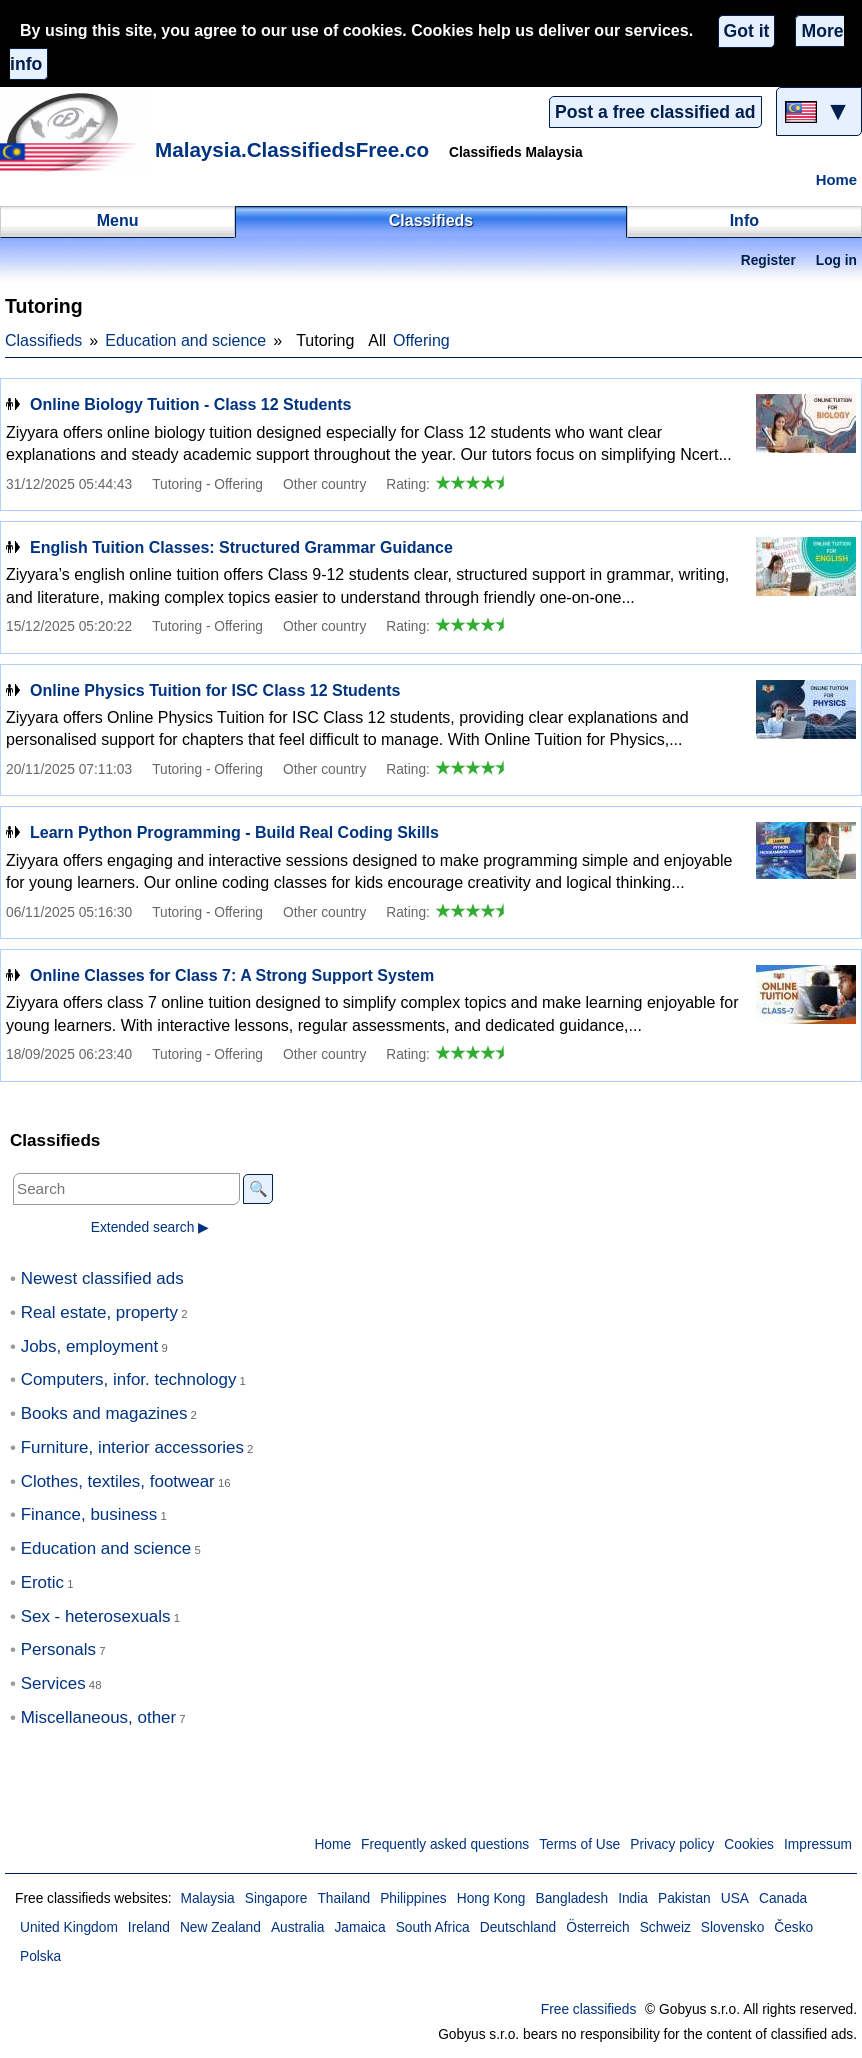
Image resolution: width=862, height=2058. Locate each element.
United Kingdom (69, 1927)
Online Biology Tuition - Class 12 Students (191, 404)
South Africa (433, 1927)
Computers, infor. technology (129, 1379)
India (633, 1898)
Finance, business (89, 1514)
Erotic (42, 1582)
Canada (783, 1898)
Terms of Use (579, 1844)
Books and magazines (104, 1413)
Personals (58, 1649)
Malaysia (207, 1898)
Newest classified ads (102, 1278)
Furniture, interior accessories (132, 1447)
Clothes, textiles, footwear (118, 1481)
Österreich (597, 1927)
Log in (836, 260)
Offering (421, 340)
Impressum (818, 1844)
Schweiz (665, 1927)
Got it (747, 31)
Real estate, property (99, 1312)
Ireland (149, 1927)
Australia (298, 1927)
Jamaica (359, 1927)
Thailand (343, 1898)
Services (53, 1683)
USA (735, 1898)
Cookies (749, 1844)
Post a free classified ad (655, 112)
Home (836, 180)
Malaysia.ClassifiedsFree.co (292, 149)
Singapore (276, 1898)
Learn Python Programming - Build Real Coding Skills (234, 832)
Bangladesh (572, 1898)
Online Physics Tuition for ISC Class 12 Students (215, 690)
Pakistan (684, 1898)
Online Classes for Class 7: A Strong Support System (232, 975)
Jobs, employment (90, 1346)
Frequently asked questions (445, 1844)
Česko (793, 1927)
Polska (40, 1956)
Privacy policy (672, 1844)
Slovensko (732, 1927)
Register (768, 260)
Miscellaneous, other (98, 1717)
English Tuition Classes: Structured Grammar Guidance (241, 547)
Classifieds (43, 340)
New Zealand (220, 1927)
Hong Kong (491, 1898)
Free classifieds (589, 2009)
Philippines (413, 1898)
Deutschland (518, 1927)
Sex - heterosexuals (96, 1616)
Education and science (185, 340)
